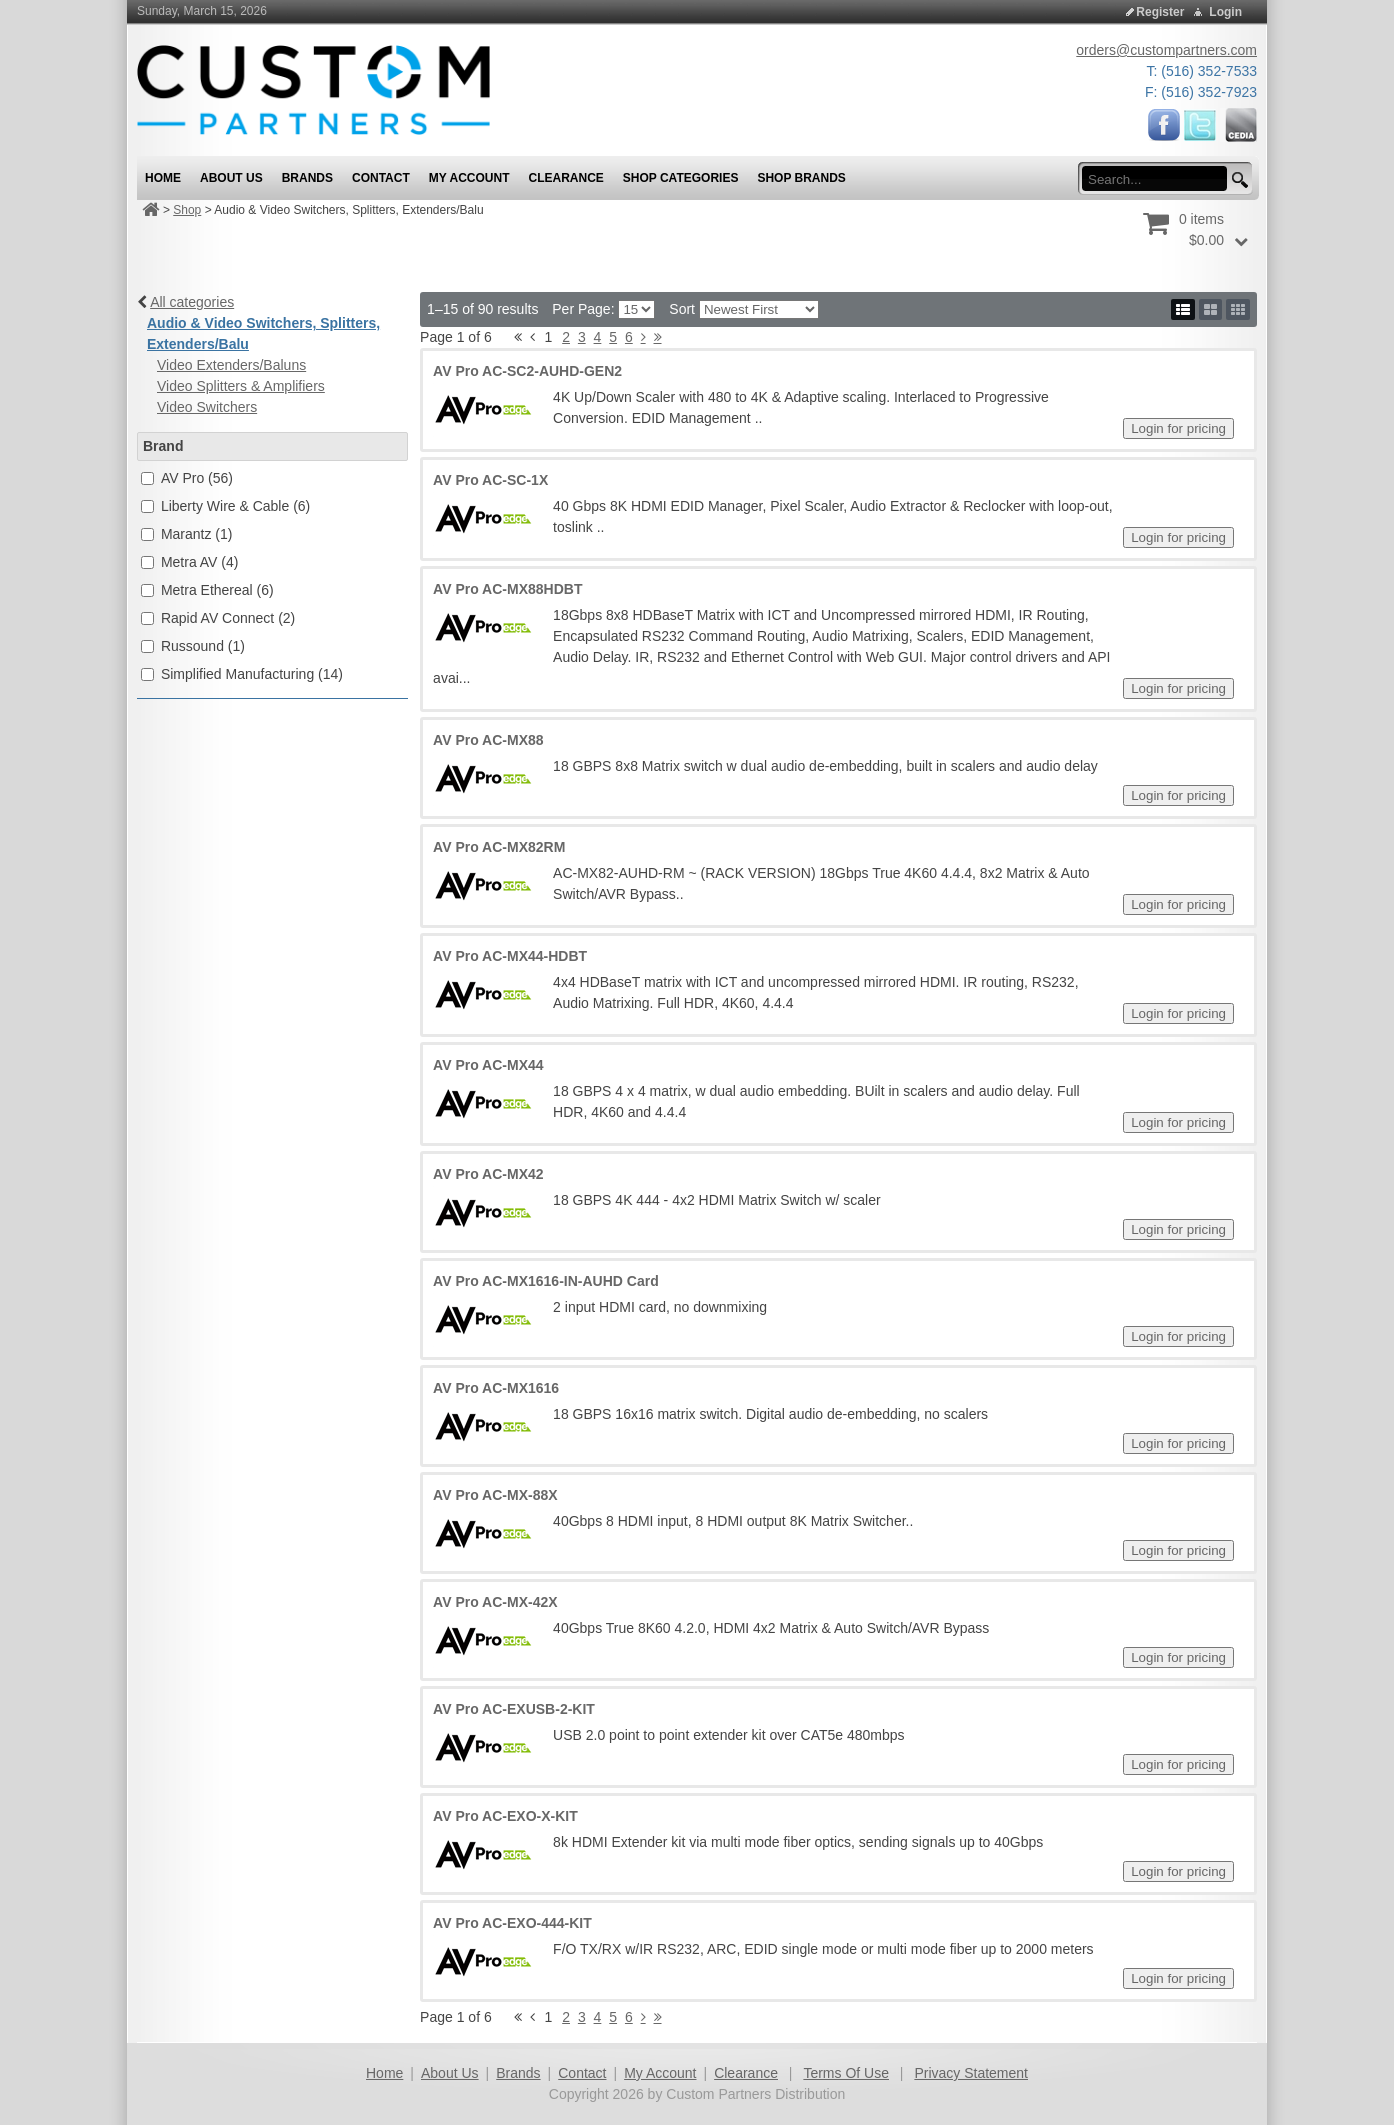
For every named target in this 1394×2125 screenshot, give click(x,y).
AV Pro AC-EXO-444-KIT (512, 1923)
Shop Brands (801, 178)
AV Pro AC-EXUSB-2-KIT (514, 1709)
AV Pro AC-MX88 (488, 740)
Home (384, 2073)
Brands (518, 2073)
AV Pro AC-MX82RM (499, 847)
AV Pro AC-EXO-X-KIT (505, 1816)
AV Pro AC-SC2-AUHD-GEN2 (527, 371)
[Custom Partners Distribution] (313, 89)
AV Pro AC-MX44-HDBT (510, 956)
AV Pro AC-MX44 (488, 1065)
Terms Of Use (846, 2073)
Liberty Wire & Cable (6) (235, 506)
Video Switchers (207, 407)
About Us (450, 2073)
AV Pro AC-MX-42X (495, 1602)
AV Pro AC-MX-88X (495, 1495)
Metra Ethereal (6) (217, 590)
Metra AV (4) (200, 562)
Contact (582, 2073)
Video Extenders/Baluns (231, 365)
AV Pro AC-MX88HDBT (507, 589)
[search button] (1237, 180)
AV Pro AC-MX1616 (496, 1388)
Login (1225, 12)
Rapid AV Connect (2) (228, 618)
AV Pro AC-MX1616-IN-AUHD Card (546, 1281)
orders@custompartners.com (1166, 50)
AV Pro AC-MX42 (488, 1174)
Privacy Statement (971, 2073)
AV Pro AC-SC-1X (490, 480)
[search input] (1160, 179)
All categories (192, 302)
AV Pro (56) (197, 478)
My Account (660, 2073)
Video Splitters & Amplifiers (241, 386)
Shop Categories (681, 178)
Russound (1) (203, 646)
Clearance (746, 2073)
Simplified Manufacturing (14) (252, 674)
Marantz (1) (197, 534)
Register (1160, 12)
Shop (187, 210)
